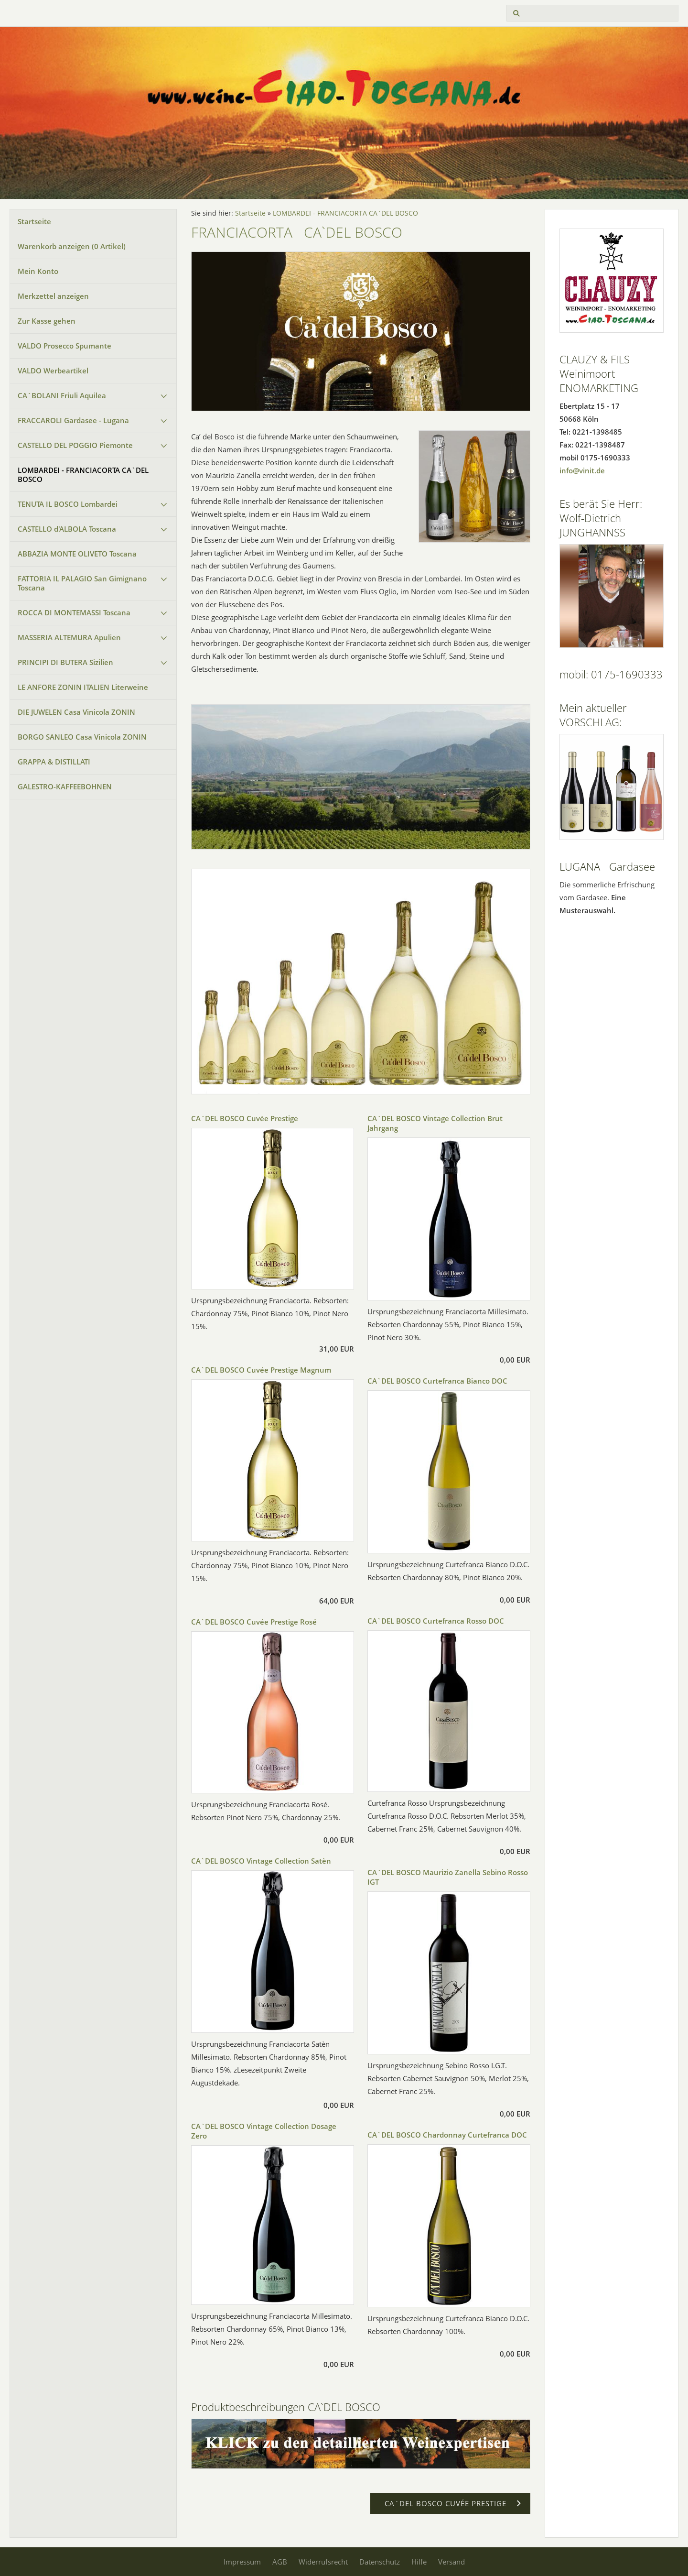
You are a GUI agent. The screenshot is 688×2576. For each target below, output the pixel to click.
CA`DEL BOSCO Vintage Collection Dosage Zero (263, 2130)
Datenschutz (379, 2561)
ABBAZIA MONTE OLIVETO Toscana (77, 553)
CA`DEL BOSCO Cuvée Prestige (244, 1118)
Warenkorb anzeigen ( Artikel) (72, 246)
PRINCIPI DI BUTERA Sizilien (65, 662)
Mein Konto (38, 271)
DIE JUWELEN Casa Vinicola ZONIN (76, 712)
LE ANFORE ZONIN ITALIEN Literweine (83, 687)
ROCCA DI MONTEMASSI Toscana (74, 612)
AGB (279, 2561)
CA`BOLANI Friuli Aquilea (62, 395)
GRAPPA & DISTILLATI (54, 761)
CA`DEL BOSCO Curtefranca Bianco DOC (437, 1381)
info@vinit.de (582, 470)
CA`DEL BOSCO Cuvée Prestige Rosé (254, 1621)
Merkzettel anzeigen (53, 296)
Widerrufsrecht (323, 2561)
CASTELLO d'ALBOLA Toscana (67, 529)
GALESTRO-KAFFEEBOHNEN (65, 786)
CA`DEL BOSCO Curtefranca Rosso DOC (435, 1621)
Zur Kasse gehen (46, 321)
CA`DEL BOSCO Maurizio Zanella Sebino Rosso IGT (447, 1877)
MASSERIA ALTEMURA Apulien (69, 637)
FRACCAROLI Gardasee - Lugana (73, 420)
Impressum (242, 2561)
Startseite (34, 221)
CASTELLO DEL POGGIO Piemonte (75, 445)
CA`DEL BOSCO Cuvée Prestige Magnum (261, 1370)
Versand (451, 2561)
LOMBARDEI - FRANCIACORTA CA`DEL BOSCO (83, 474)
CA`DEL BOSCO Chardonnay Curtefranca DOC (447, 2134)
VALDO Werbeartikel (53, 370)
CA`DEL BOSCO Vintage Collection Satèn (261, 1861)
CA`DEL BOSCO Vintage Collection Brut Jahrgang (435, 1123)
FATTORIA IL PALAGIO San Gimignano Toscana (82, 583)
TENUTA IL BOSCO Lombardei (68, 504)
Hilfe (419, 2561)
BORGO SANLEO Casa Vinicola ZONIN (82, 737)
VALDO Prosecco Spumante (64, 345)
